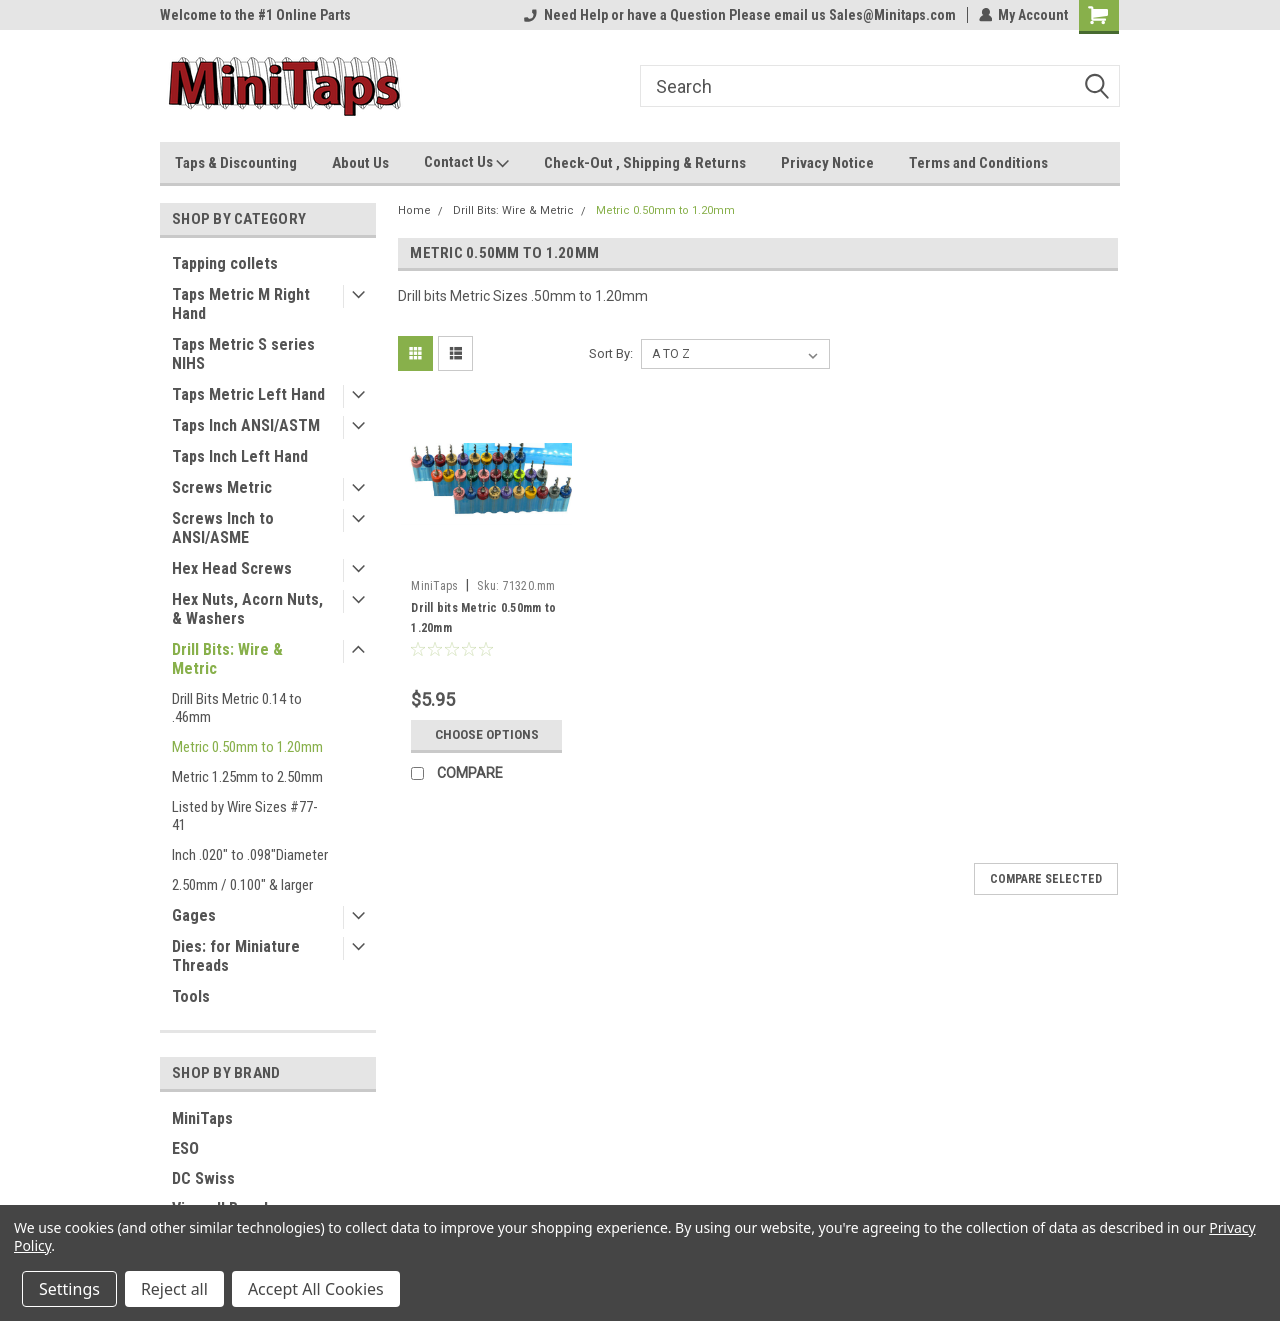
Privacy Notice (827, 163)
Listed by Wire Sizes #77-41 (245, 816)
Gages (194, 915)
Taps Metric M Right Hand (241, 304)
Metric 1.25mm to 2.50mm (247, 777)
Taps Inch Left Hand (240, 456)
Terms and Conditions (978, 163)
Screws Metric (222, 487)
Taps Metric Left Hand (248, 394)
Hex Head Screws (232, 568)
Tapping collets (225, 263)
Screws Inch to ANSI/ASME (223, 528)
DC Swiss (203, 1178)
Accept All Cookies (316, 1289)
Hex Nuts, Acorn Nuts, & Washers (247, 609)
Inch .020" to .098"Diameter (250, 855)
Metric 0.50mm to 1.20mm (247, 747)
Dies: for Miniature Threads (236, 956)
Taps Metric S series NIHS (243, 354)
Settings (69, 1289)
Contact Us (466, 163)
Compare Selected (1046, 879)
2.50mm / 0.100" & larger (242, 885)
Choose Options (487, 735)
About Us (360, 163)
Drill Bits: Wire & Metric (227, 659)
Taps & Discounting (236, 163)
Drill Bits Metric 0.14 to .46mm (237, 708)
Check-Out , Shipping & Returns (645, 163)
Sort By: (611, 353)
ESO (185, 1148)
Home (414, 210)
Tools (191, 996)
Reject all (174, 1289)
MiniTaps (202, 1118)
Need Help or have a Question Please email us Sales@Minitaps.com (739, 15)
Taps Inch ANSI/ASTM (246, 425)
